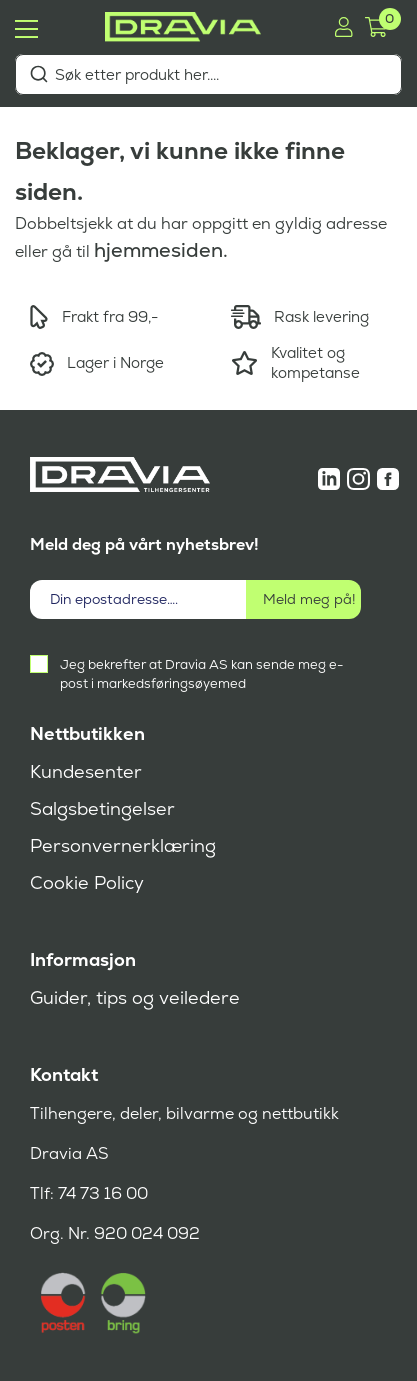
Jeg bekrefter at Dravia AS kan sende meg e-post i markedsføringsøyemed (201, 674)
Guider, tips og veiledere (135, 998)
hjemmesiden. (161, 250)
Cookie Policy (87, 883)
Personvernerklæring (123, 846)
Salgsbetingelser (102, 809)
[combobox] (208, 74)
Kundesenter (86, 772)
